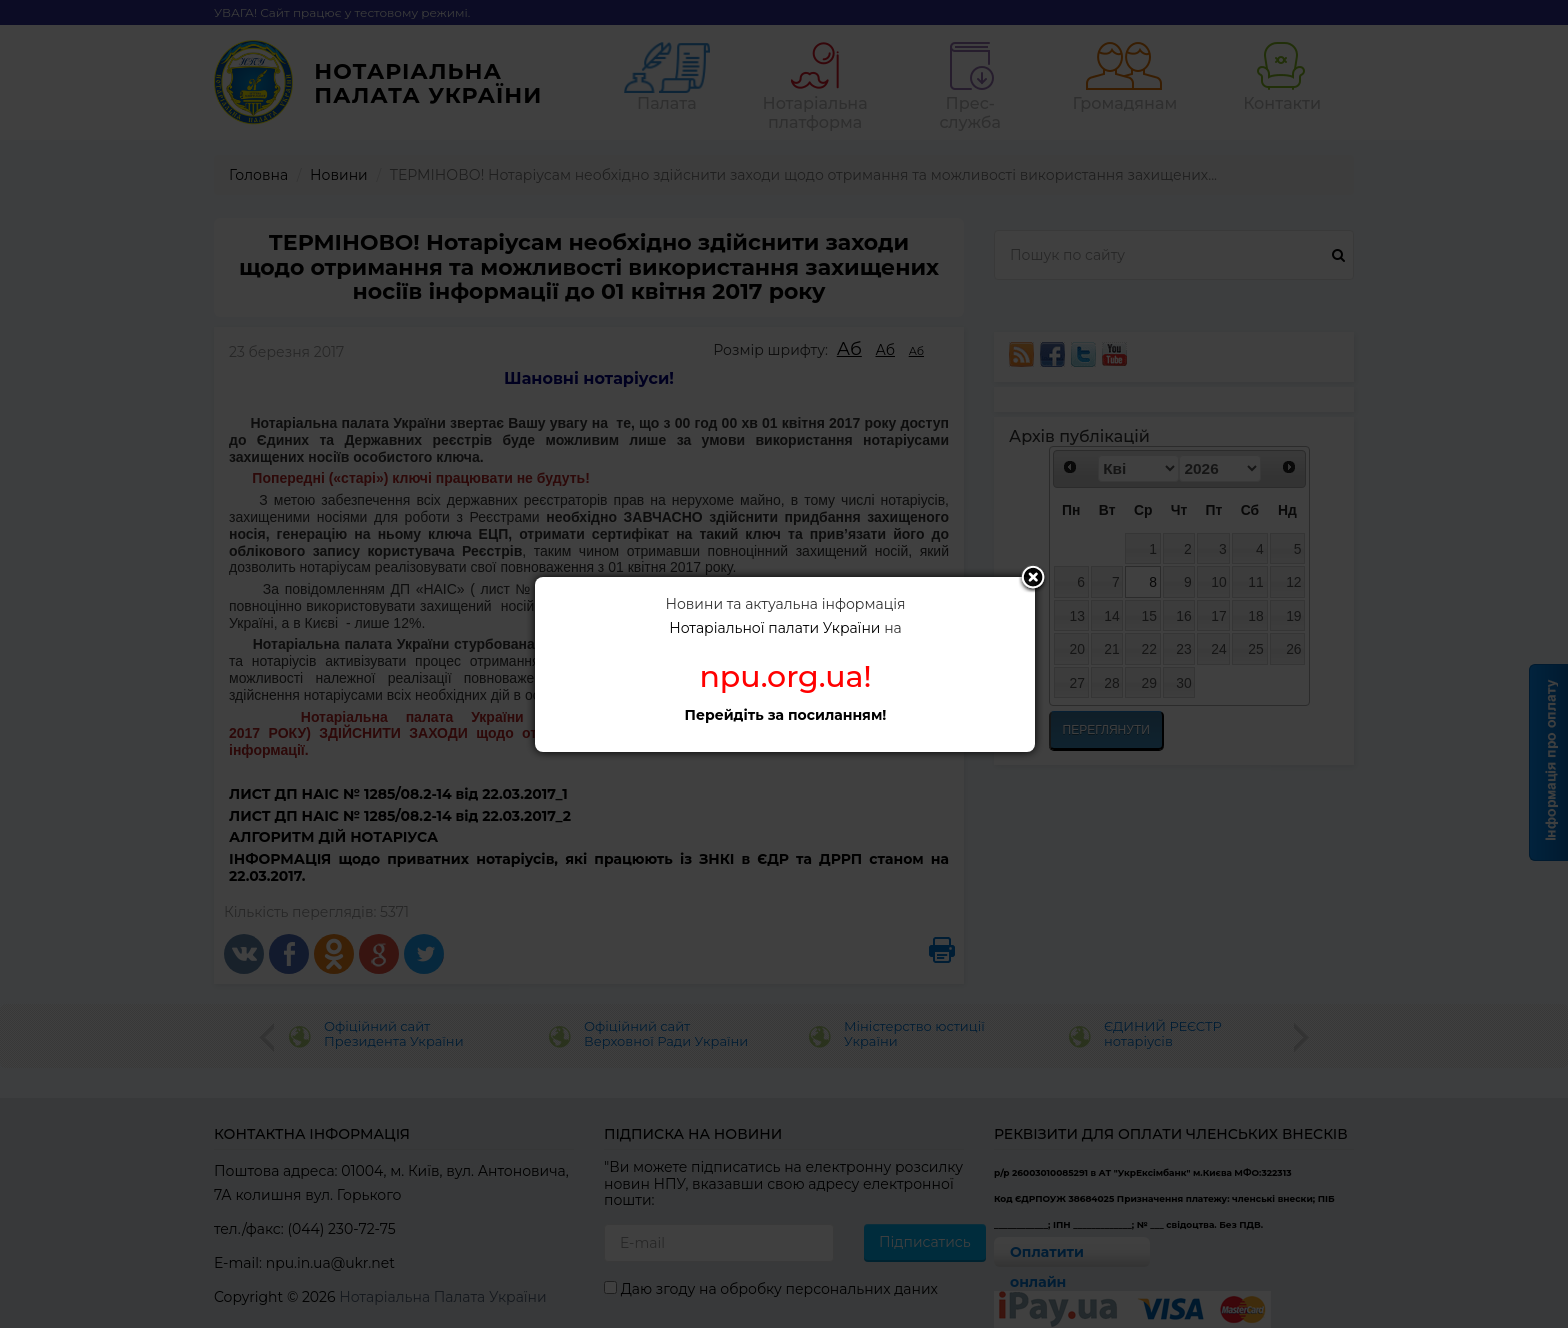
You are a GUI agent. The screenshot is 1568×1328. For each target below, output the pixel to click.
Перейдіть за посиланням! (786, 715)
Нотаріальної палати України (774, 628)
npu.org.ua (781, 676)
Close (1033, 579)
